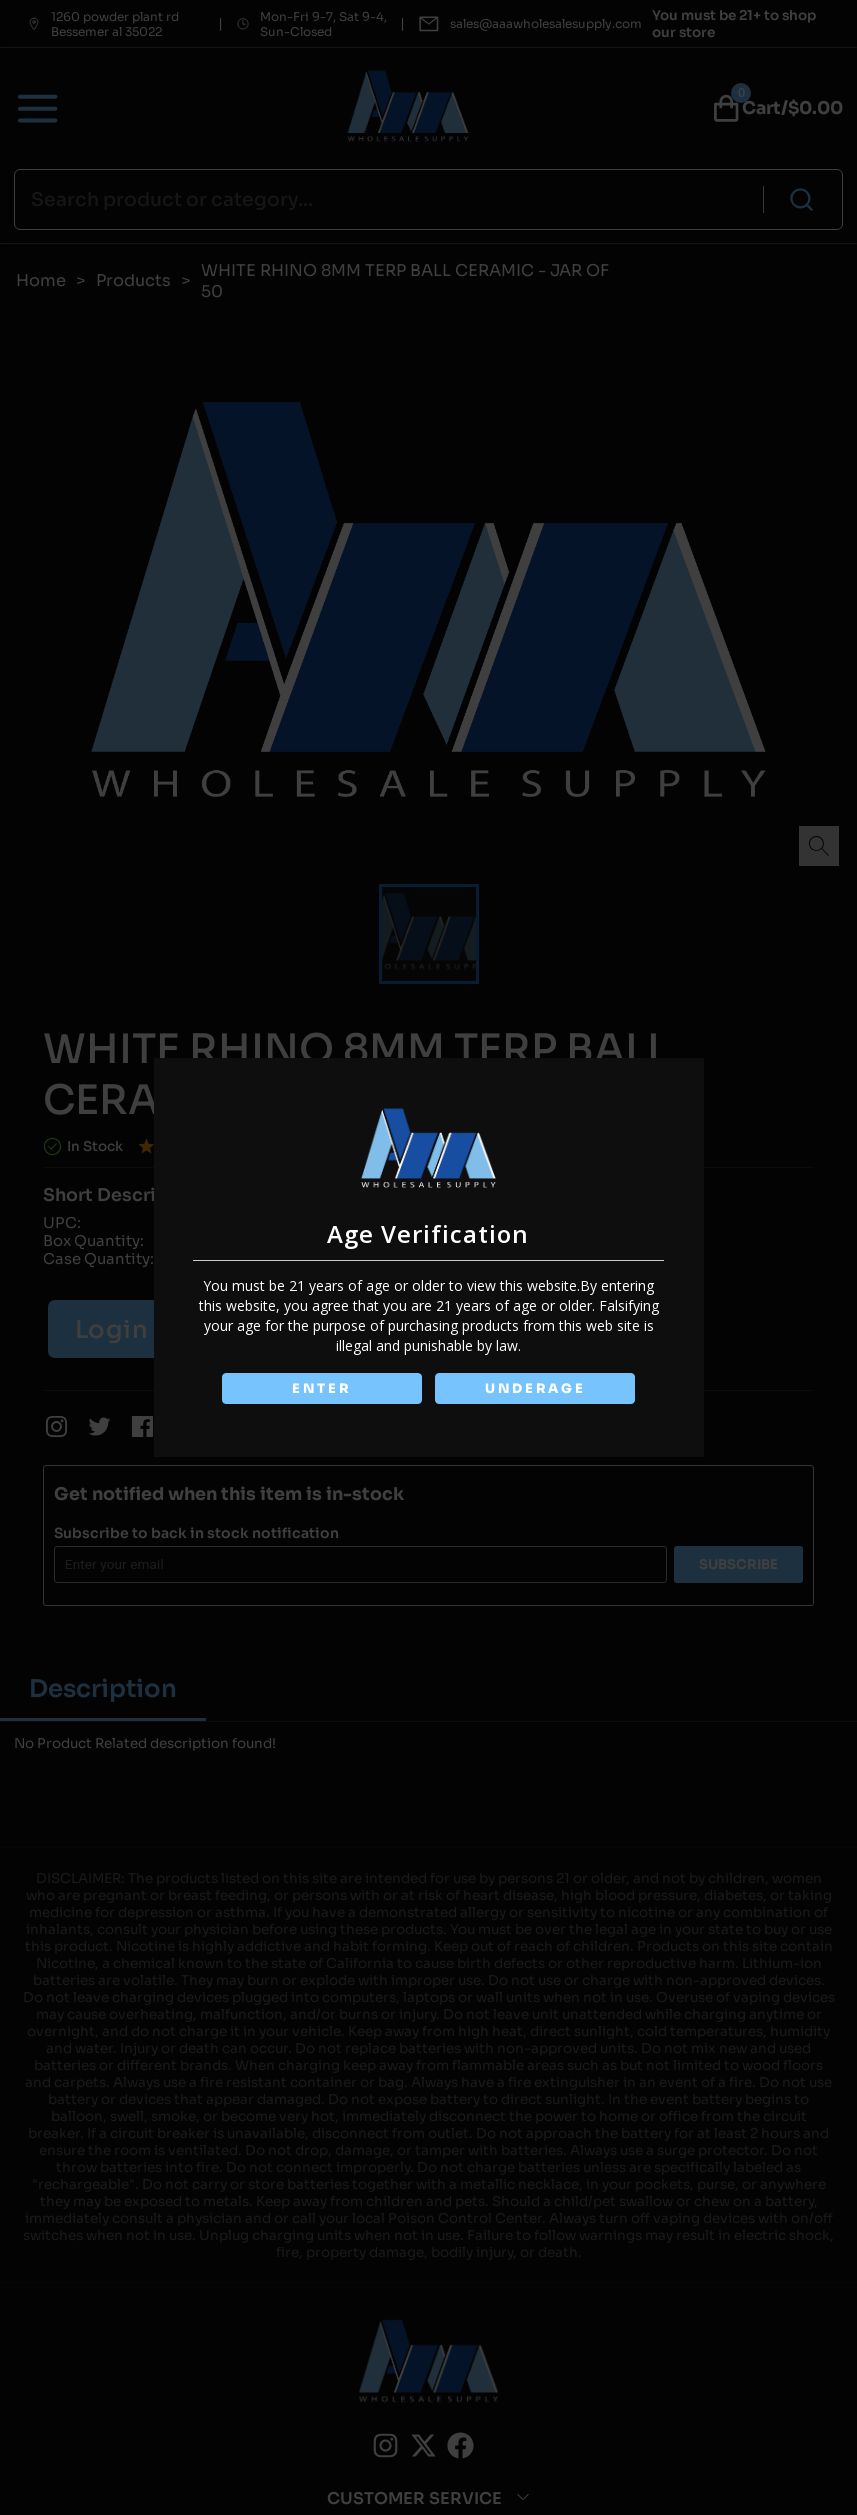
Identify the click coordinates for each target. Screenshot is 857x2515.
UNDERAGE (535, 1388)
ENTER (322, 1388)
